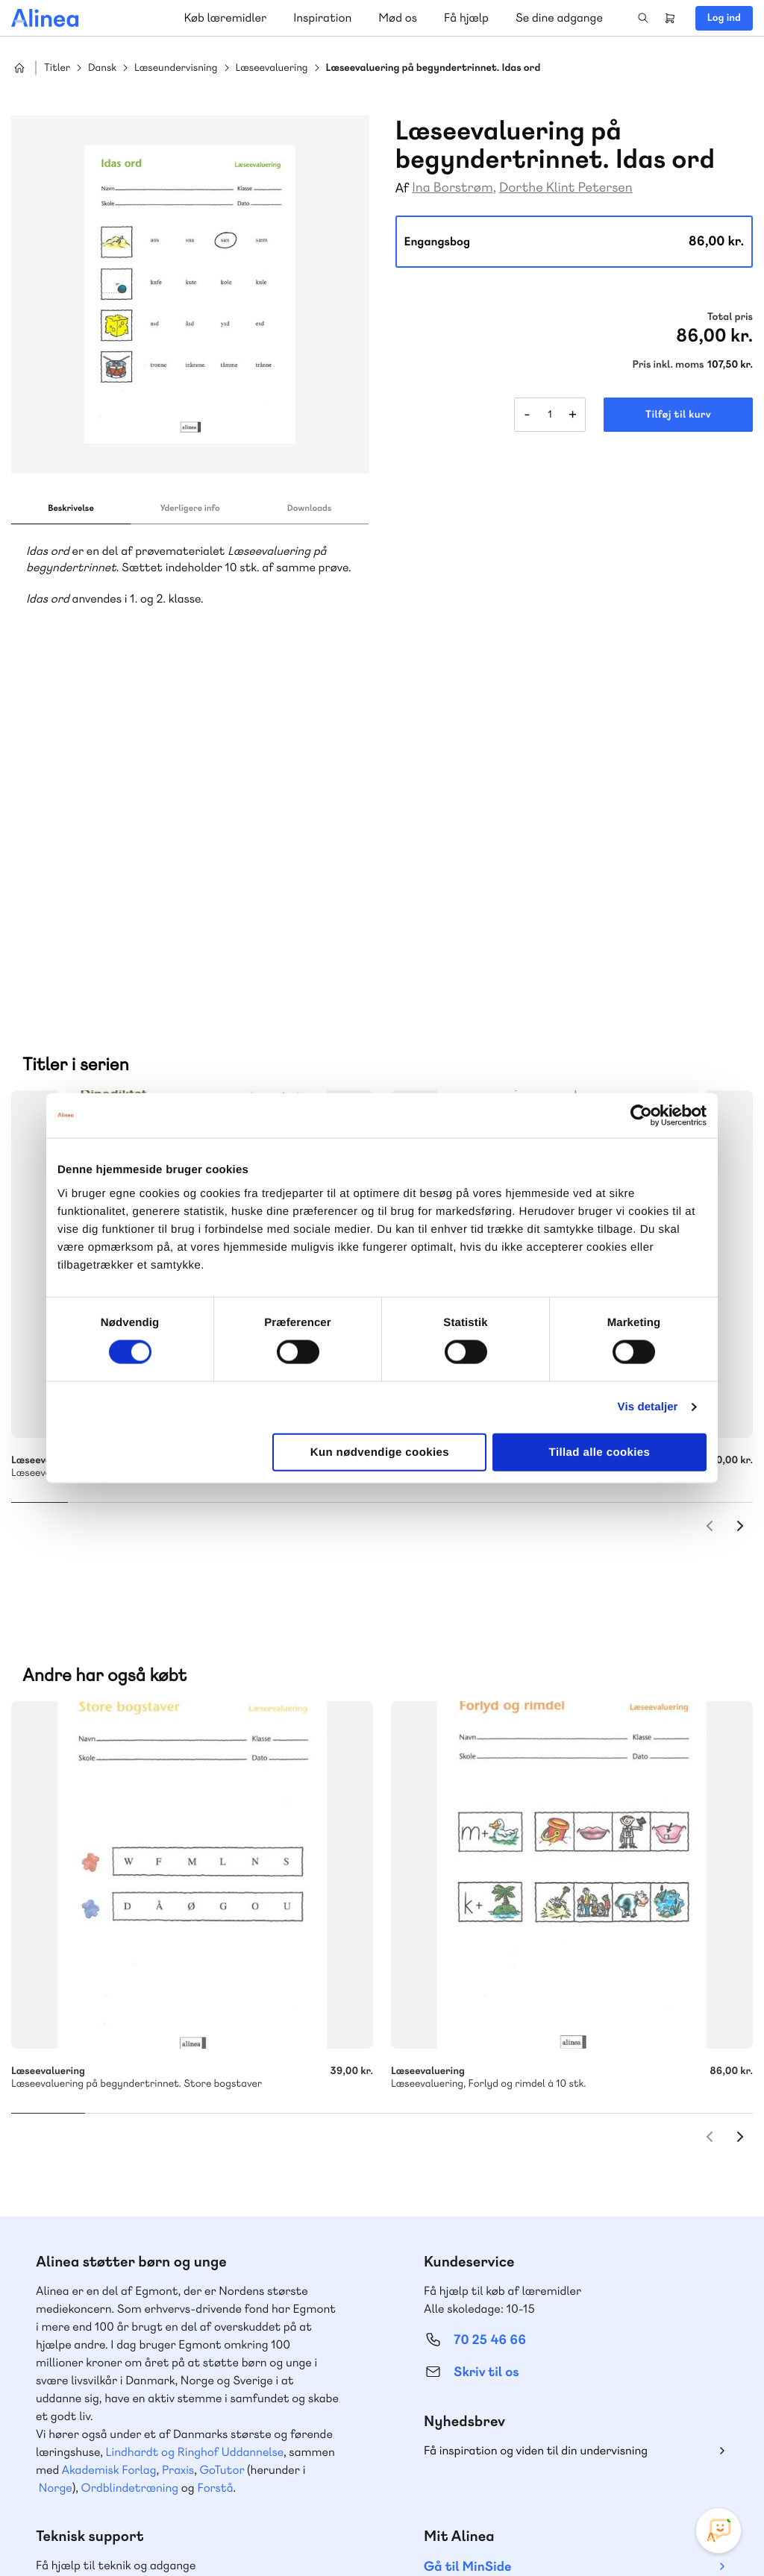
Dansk (102, 68)
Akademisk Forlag (109, 2142)
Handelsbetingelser (616, 2533)
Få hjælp (466, 17)
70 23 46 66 (102, 2287)
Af (402, 188)
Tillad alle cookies (600, 1451)
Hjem (19, 68)
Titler (57, 68)
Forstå (215, 2160)
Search (643, 17)
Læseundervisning (175, 68)
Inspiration (322, 17)
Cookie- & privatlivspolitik (511, 2533)
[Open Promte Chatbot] (718, 2530)
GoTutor (222, 2142)
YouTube (683, 2464)
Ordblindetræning (129, 2160)
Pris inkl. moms (668, 365)
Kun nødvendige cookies (379, 1451)
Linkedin (719, 2464)
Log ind (724, 18)
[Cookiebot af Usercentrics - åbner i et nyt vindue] (641, 1116)
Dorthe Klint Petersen (566, 187)
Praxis (178, 2142)
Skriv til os (486, 2044)
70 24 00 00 (490, 2378)
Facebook (648, 2464)
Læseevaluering (272, 68)
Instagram (612, 2464)
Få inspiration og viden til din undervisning (536, 2123)
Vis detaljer (648, 1407)
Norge (55, 2160)
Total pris (730, 317)
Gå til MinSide (467, 2239)
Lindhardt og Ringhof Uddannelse (195, 2124)
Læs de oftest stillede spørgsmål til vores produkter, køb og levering (177, 2406)
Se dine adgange (559, 17)
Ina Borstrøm (452, 187)
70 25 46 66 (490, 2012)
